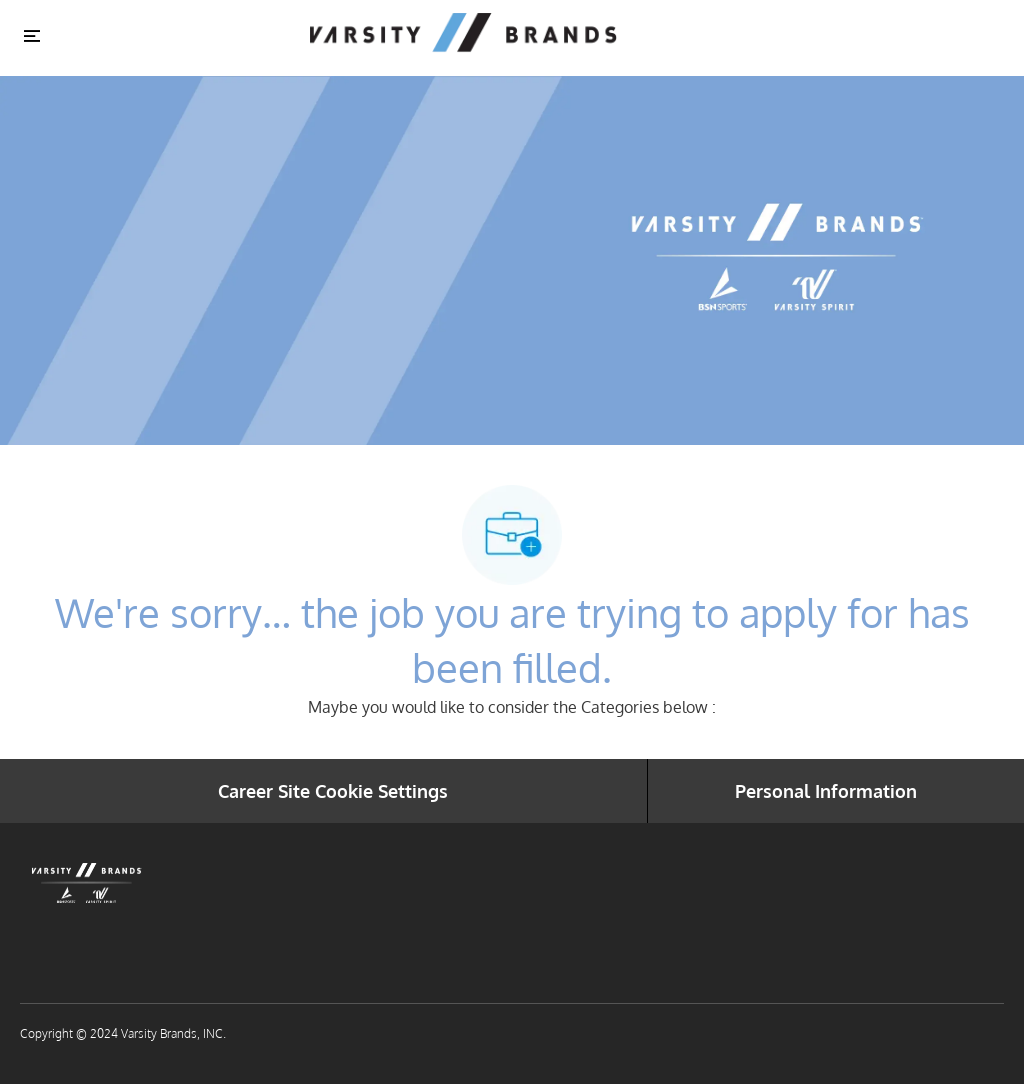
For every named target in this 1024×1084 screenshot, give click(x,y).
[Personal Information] (826, 791)
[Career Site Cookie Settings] (333, 791)
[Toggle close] (32, 35)
